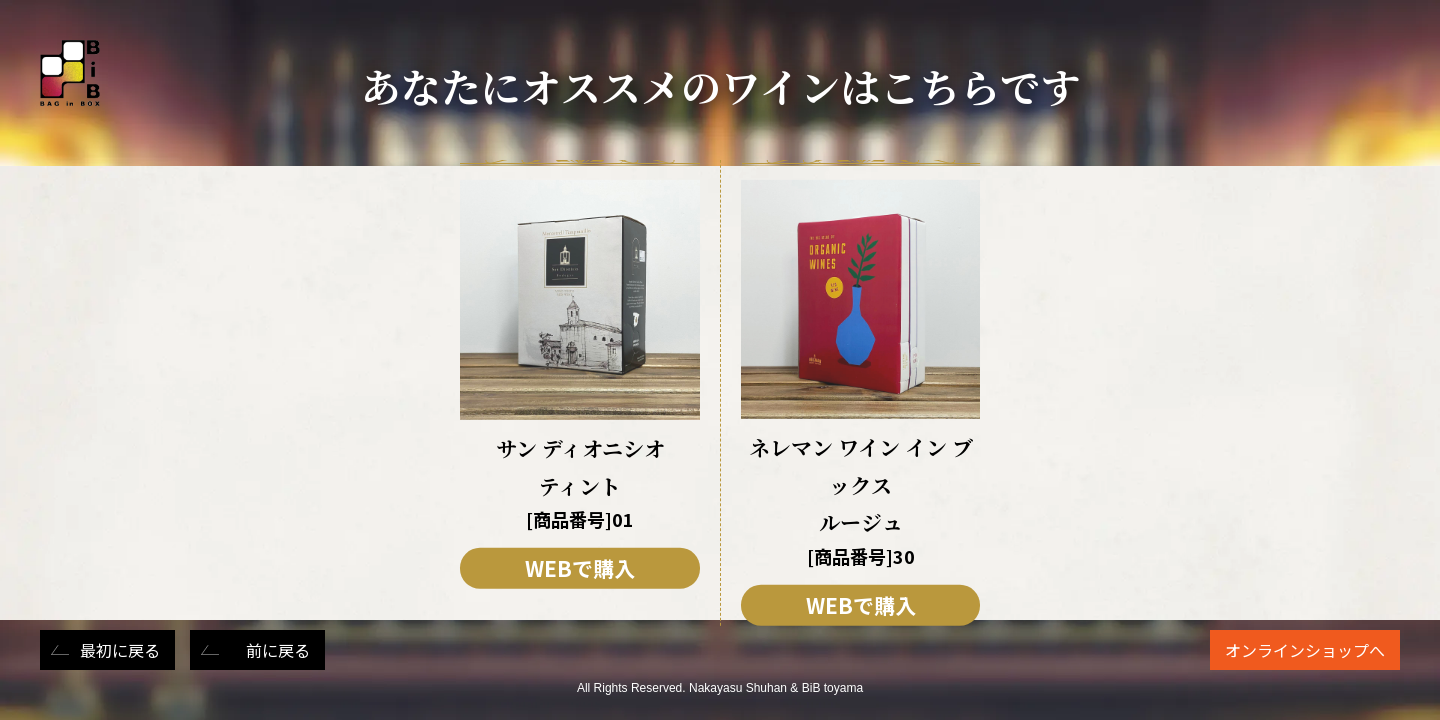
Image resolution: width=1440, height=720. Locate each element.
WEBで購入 (580, 568)
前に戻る (278, 650)
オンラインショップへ (1305, 650)
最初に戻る (120, 650)
